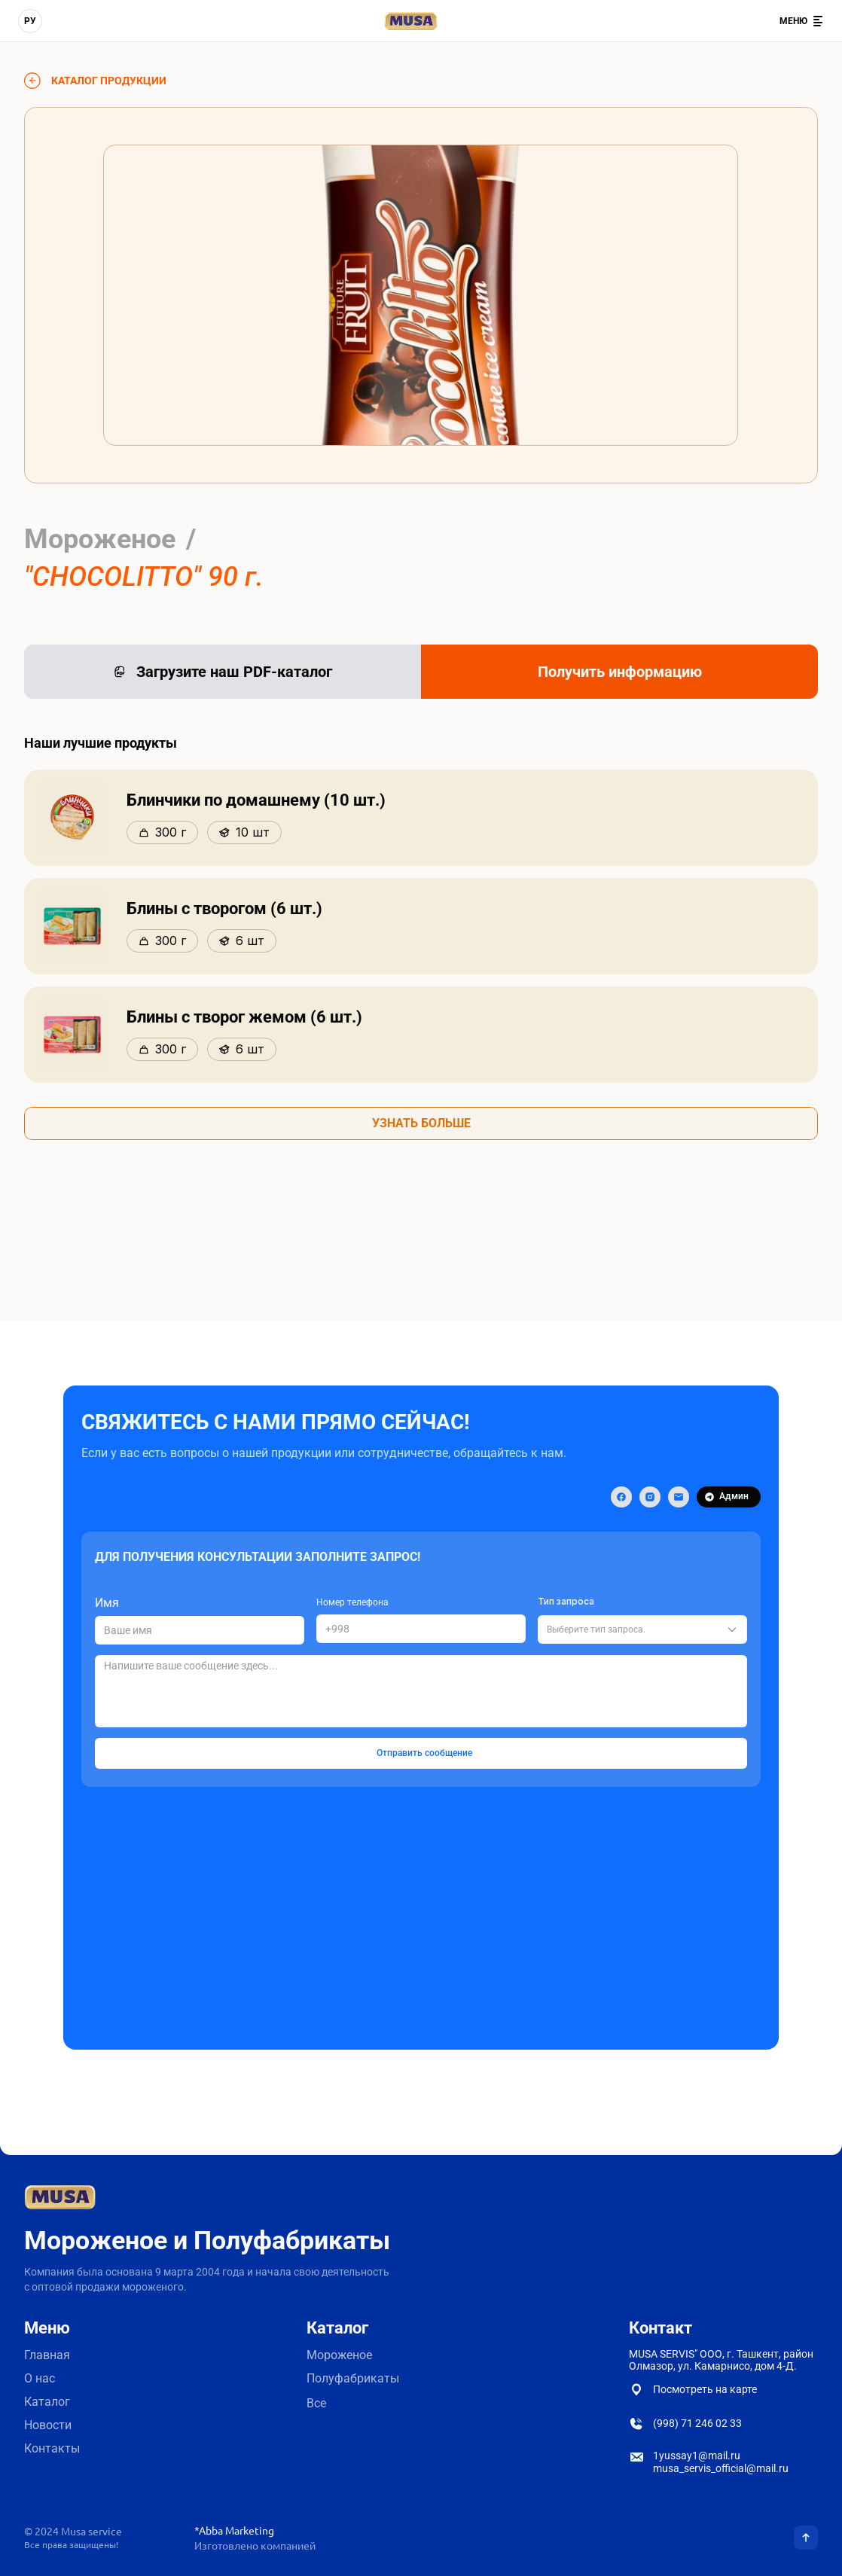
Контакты (52, 2448)
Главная (47, 2355)
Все (316, 2403)
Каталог (47, 2402)
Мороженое (339, 2355)
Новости (48, 2425)
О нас (39, 2378)
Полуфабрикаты (354, 2378)
